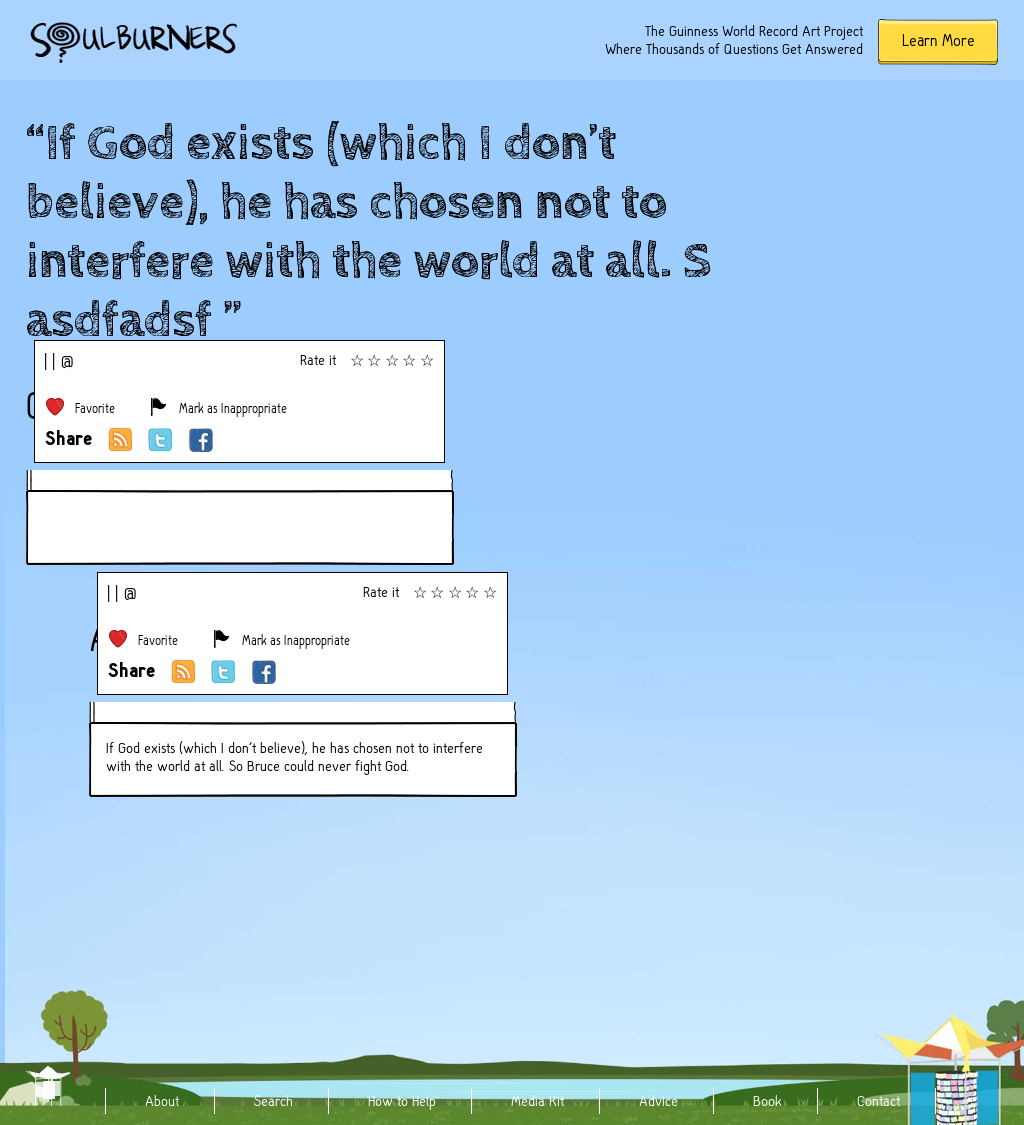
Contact (878, 1101)
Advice (658, 1101)
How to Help (402, 1101)
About (162, 1101)
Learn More (938, 40)
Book (767, 1101)
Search (273, 1101)
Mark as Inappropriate (233, 408)
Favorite (95, 408)
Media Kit (537, 1101)
